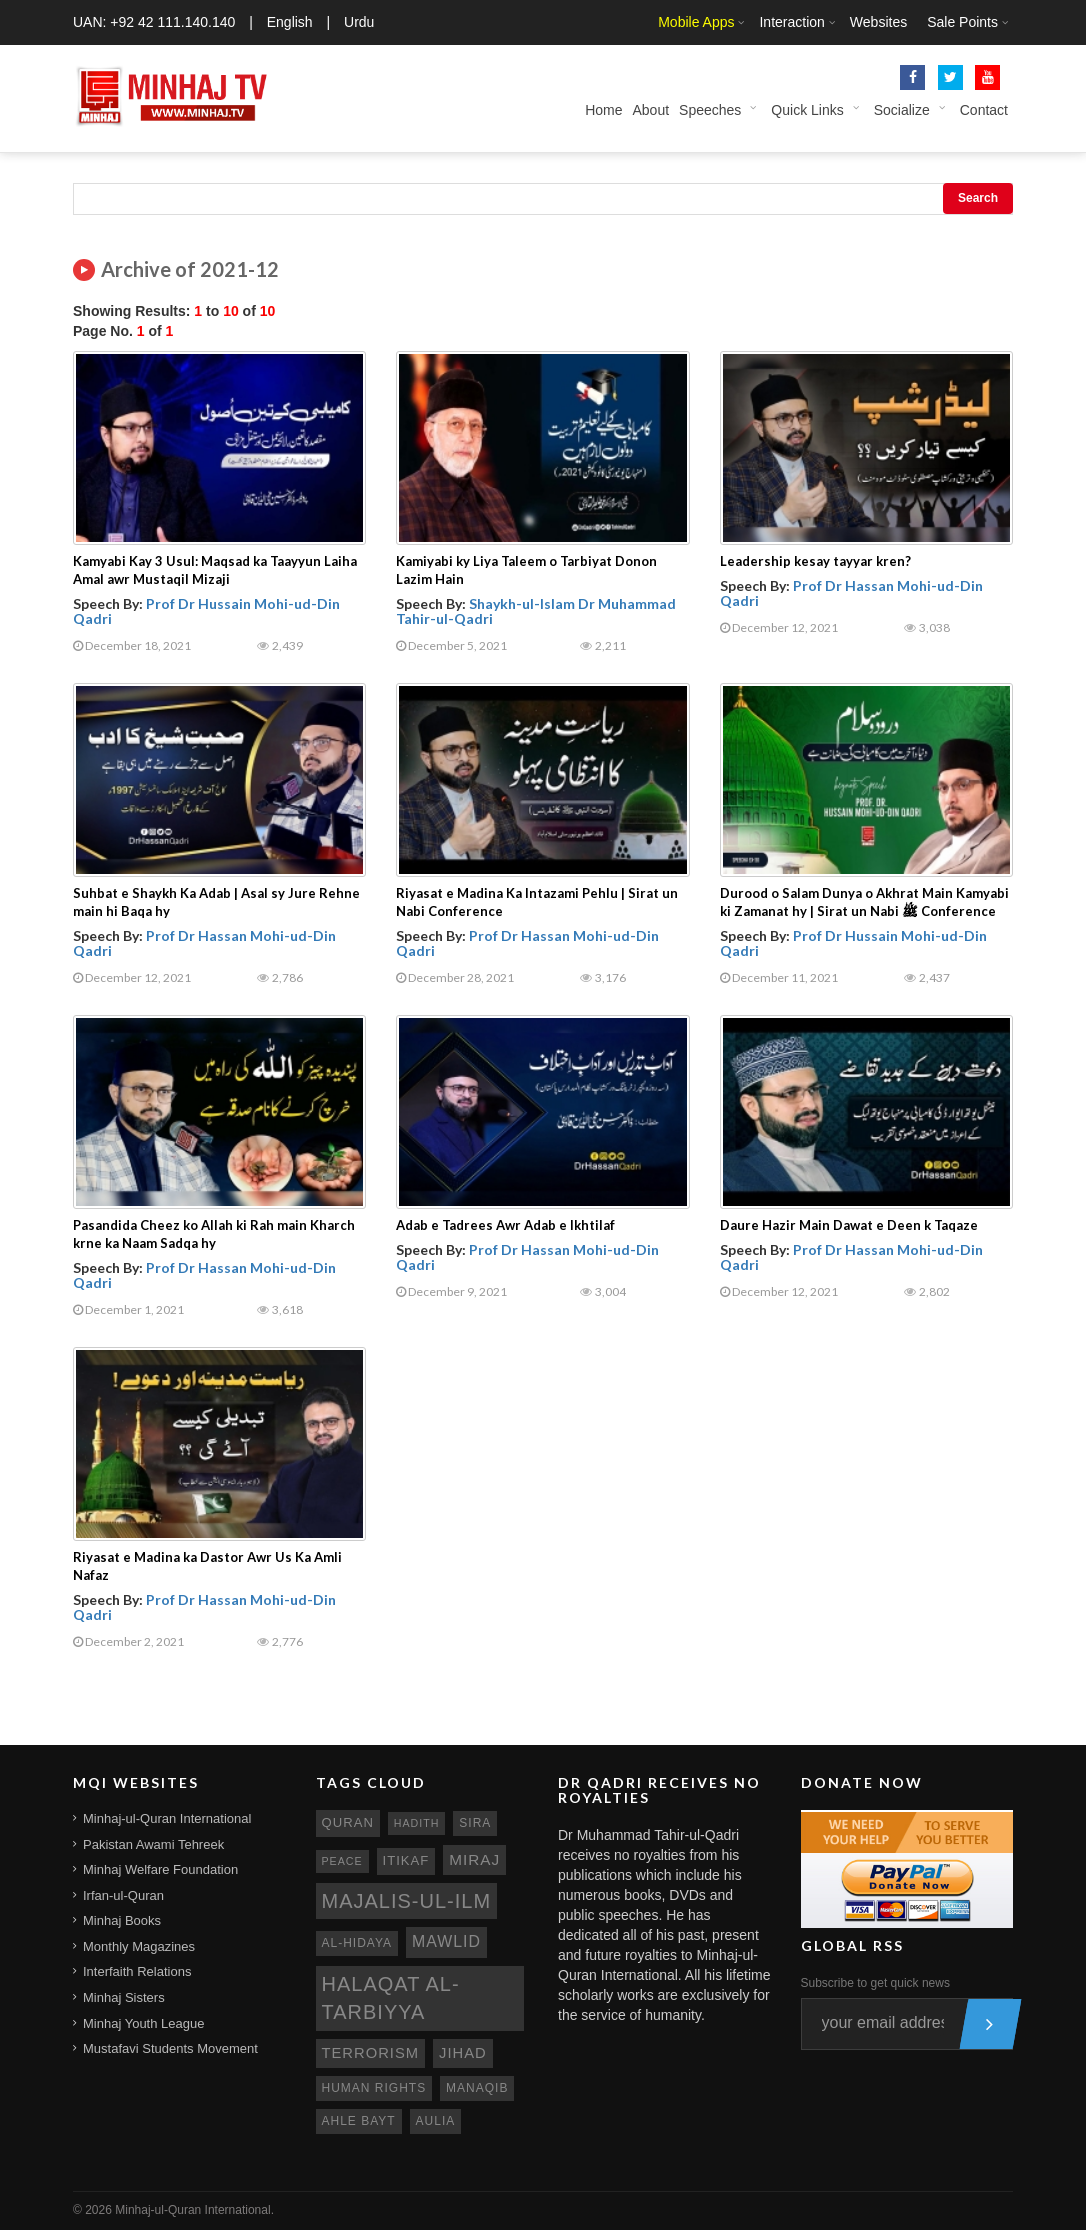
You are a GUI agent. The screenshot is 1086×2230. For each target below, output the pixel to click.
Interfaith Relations (137, 1971)
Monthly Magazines (139, 1946)
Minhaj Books (122, 1920)
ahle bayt (359, 2121)
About (650, 110)
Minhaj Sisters (124, 1997)
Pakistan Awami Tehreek (153, 1844)
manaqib (477, 2088)
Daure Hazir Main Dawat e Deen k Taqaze (849, 1225)
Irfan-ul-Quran (123, 1895)
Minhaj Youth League (143, 2023)
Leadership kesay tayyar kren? (815, 561)
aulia (436, 2121)
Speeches (710, 110)
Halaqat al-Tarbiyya (391, 1998)
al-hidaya (357, 1943)
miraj (474, 1859)
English (290, 22)
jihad (463, 2053)
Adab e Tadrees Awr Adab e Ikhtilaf (505, 1225)
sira (475, 1823)
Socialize (902, 110)
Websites (878, 22)
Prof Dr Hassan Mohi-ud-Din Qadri (851, 593)
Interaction (791, 22)
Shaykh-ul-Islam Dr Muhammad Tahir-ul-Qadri (536, 611)
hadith (417, 1823)
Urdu (359, 22)
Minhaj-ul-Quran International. (194, 2210)
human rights (374, 2088)
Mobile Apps (696, 22)
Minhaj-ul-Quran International (167, 1818)
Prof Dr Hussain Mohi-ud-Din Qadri (206, 611)
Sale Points (962, 22)
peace (342, 1861)
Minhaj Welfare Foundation (160, 1869)
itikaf (406, 1860)
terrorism (371, 2053)
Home (603, 110)
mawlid (446, 1941)
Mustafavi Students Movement (170, 2048)
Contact (984, 110)
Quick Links (807, 110)
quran (348, 1822)
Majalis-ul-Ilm (407, 1901)
